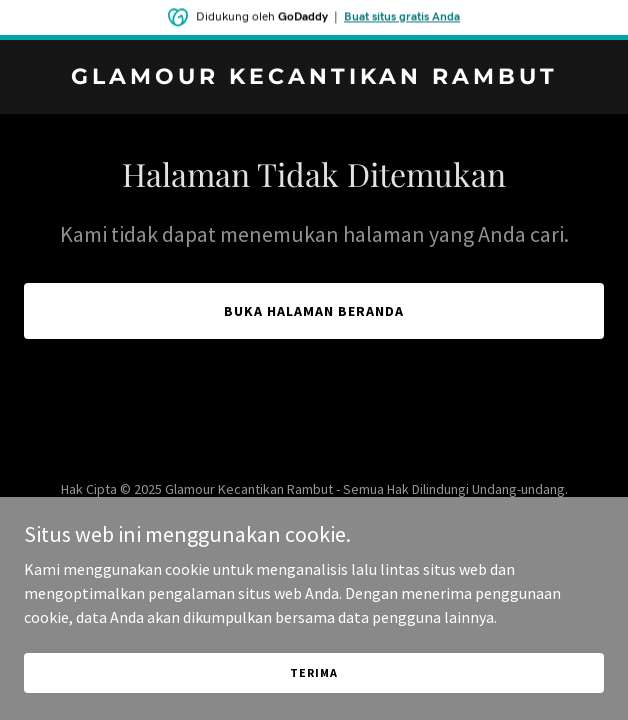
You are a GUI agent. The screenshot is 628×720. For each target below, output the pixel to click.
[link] (314, 78)
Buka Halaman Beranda (314, 311)
